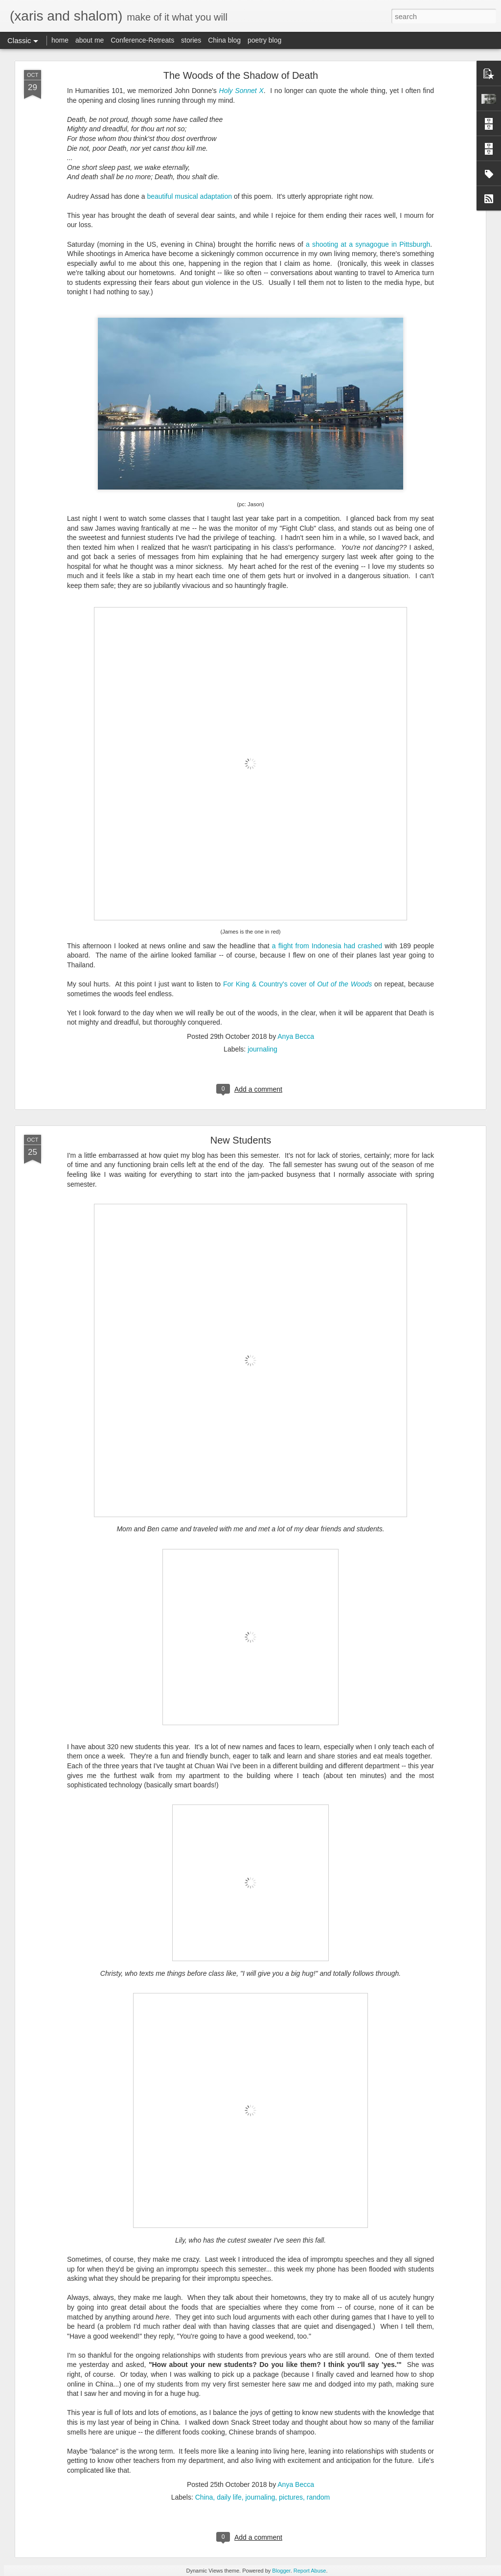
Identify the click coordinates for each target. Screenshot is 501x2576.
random (318, 2497)
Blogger (281, 2571)
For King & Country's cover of (297, 984)
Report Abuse (310, 2571)
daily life (229, 2497)
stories (191, 40)
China (204, 2497)
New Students (241, 1140)
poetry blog (264, 40)
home (59, 40)
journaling (262, 1049)
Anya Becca (295, 1036)
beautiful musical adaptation (189, 196)
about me (89, 40)
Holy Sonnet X (241, 90)
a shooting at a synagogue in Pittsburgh (367, 244)
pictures (291, 2497)
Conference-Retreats (142, 40)
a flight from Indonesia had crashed (327, 946)
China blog (224, 40)
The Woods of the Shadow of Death (241, 75)
